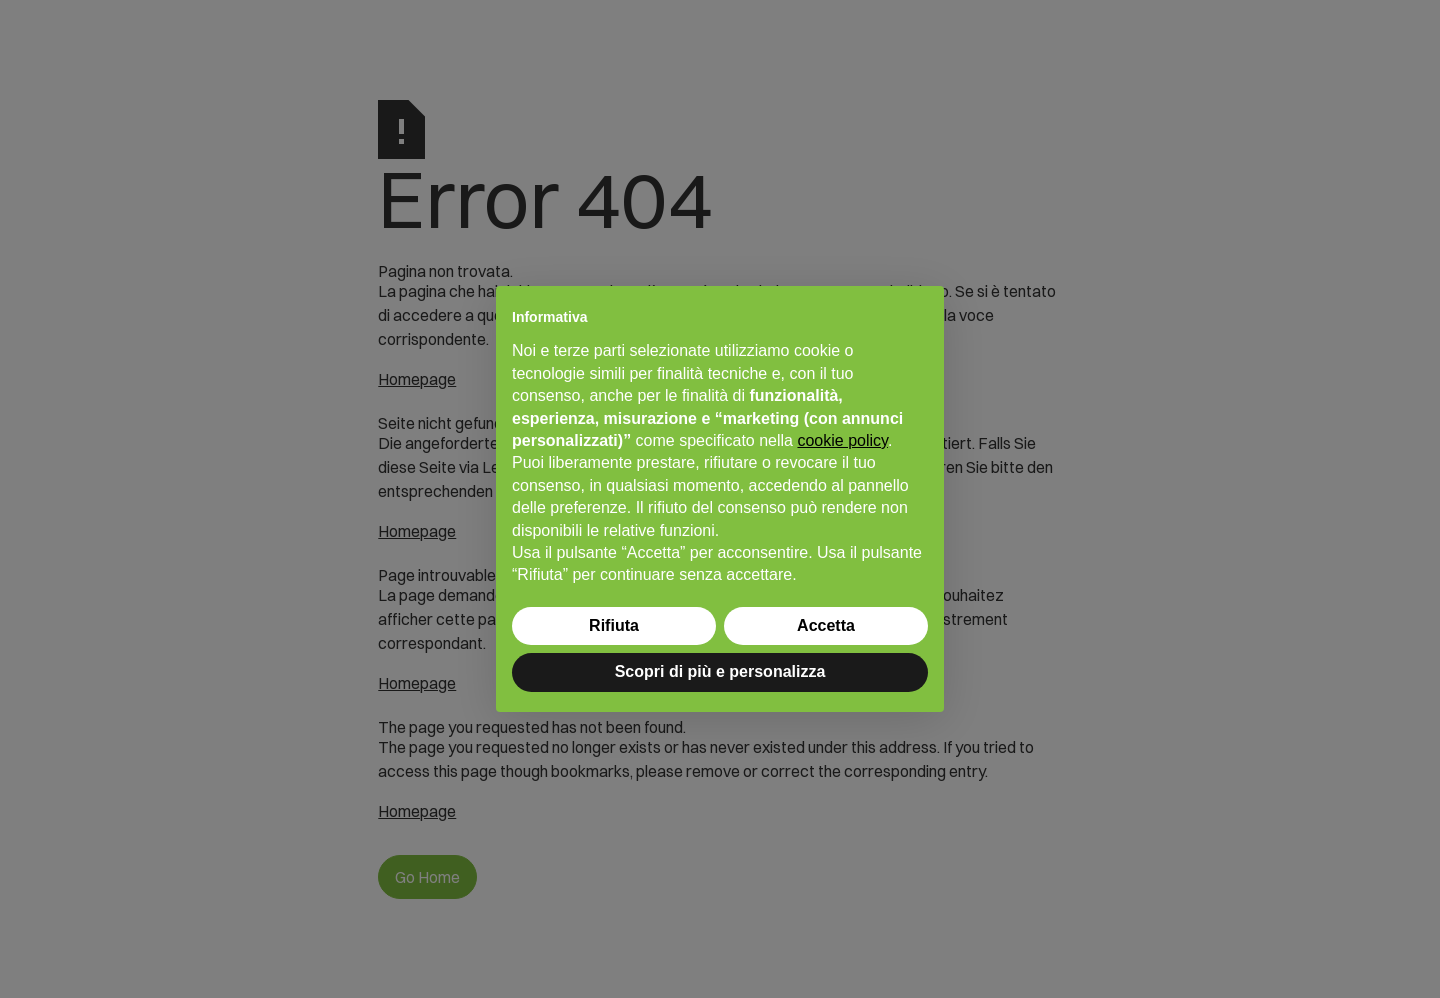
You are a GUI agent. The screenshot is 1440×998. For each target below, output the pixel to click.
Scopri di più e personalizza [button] (720, 671)
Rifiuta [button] (614, 625)
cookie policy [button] (842, 440)
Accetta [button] (826, 625)
